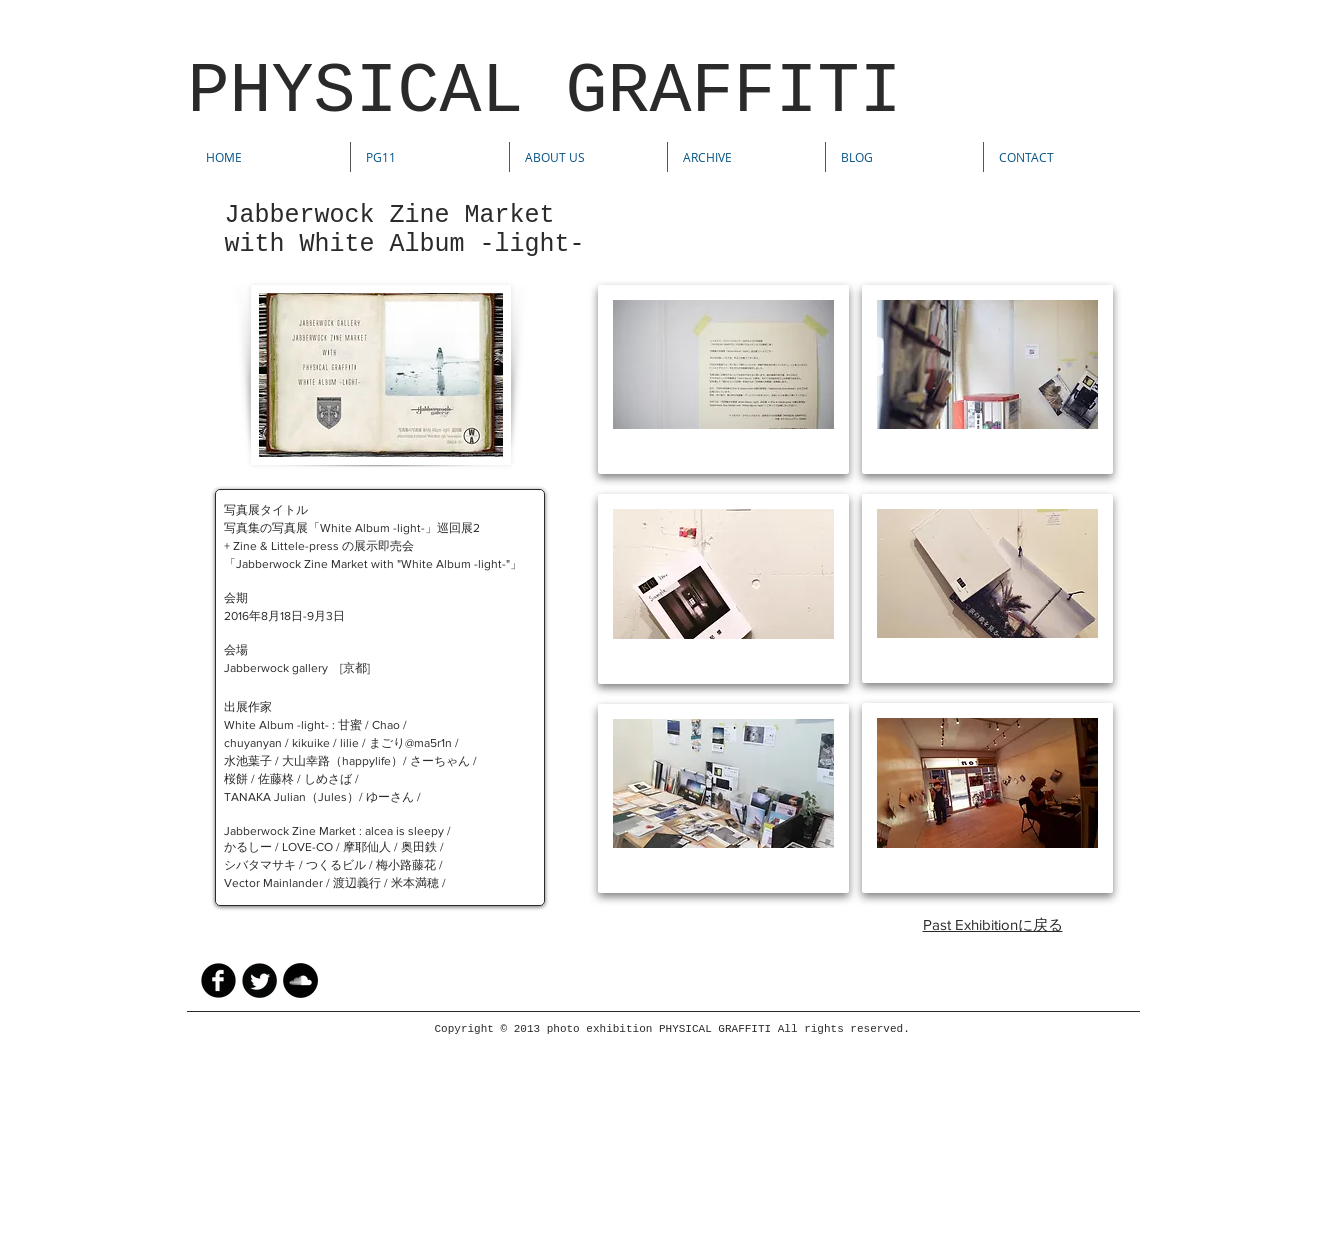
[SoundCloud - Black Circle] (300, 980)
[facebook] (218, 980)
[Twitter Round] (259, 980)
